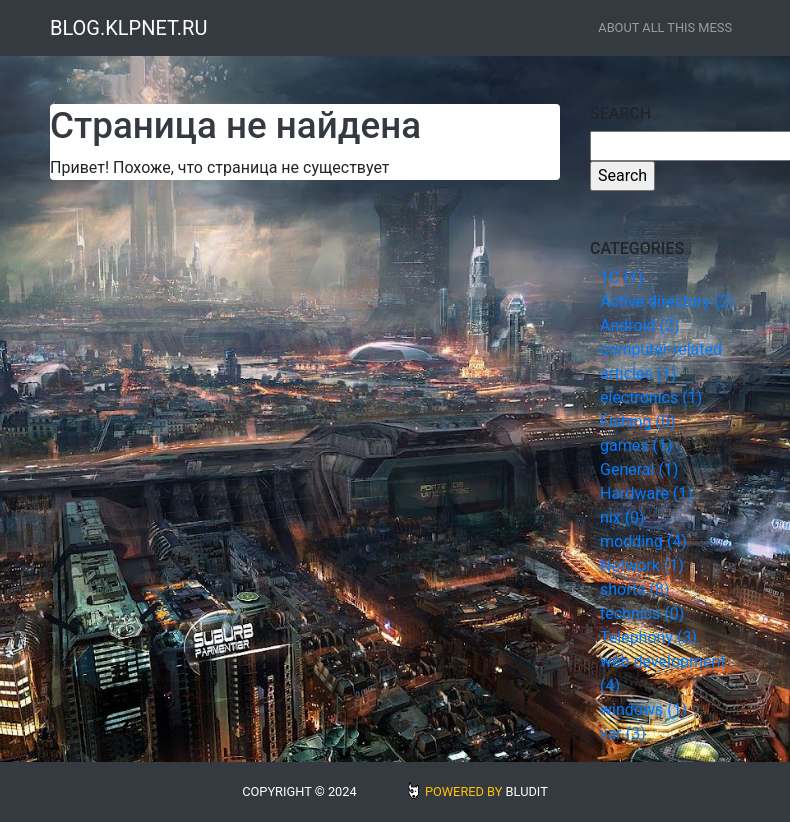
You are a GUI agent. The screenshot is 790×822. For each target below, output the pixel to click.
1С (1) (621, 277)
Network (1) (642, 565)
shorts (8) (635, 589)
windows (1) (643, 709)
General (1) (639, 469)
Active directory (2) (667, 301)
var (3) (623, 733)
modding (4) (643, 541)
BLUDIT (527, 791)
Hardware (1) (646, 493)
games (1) (636, 445)
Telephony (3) (648, 637)
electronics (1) (651, 397)
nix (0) (622, 517)
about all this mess (665, 27)
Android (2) (640, 325)
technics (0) (642, 613)
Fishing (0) (638, 421)
